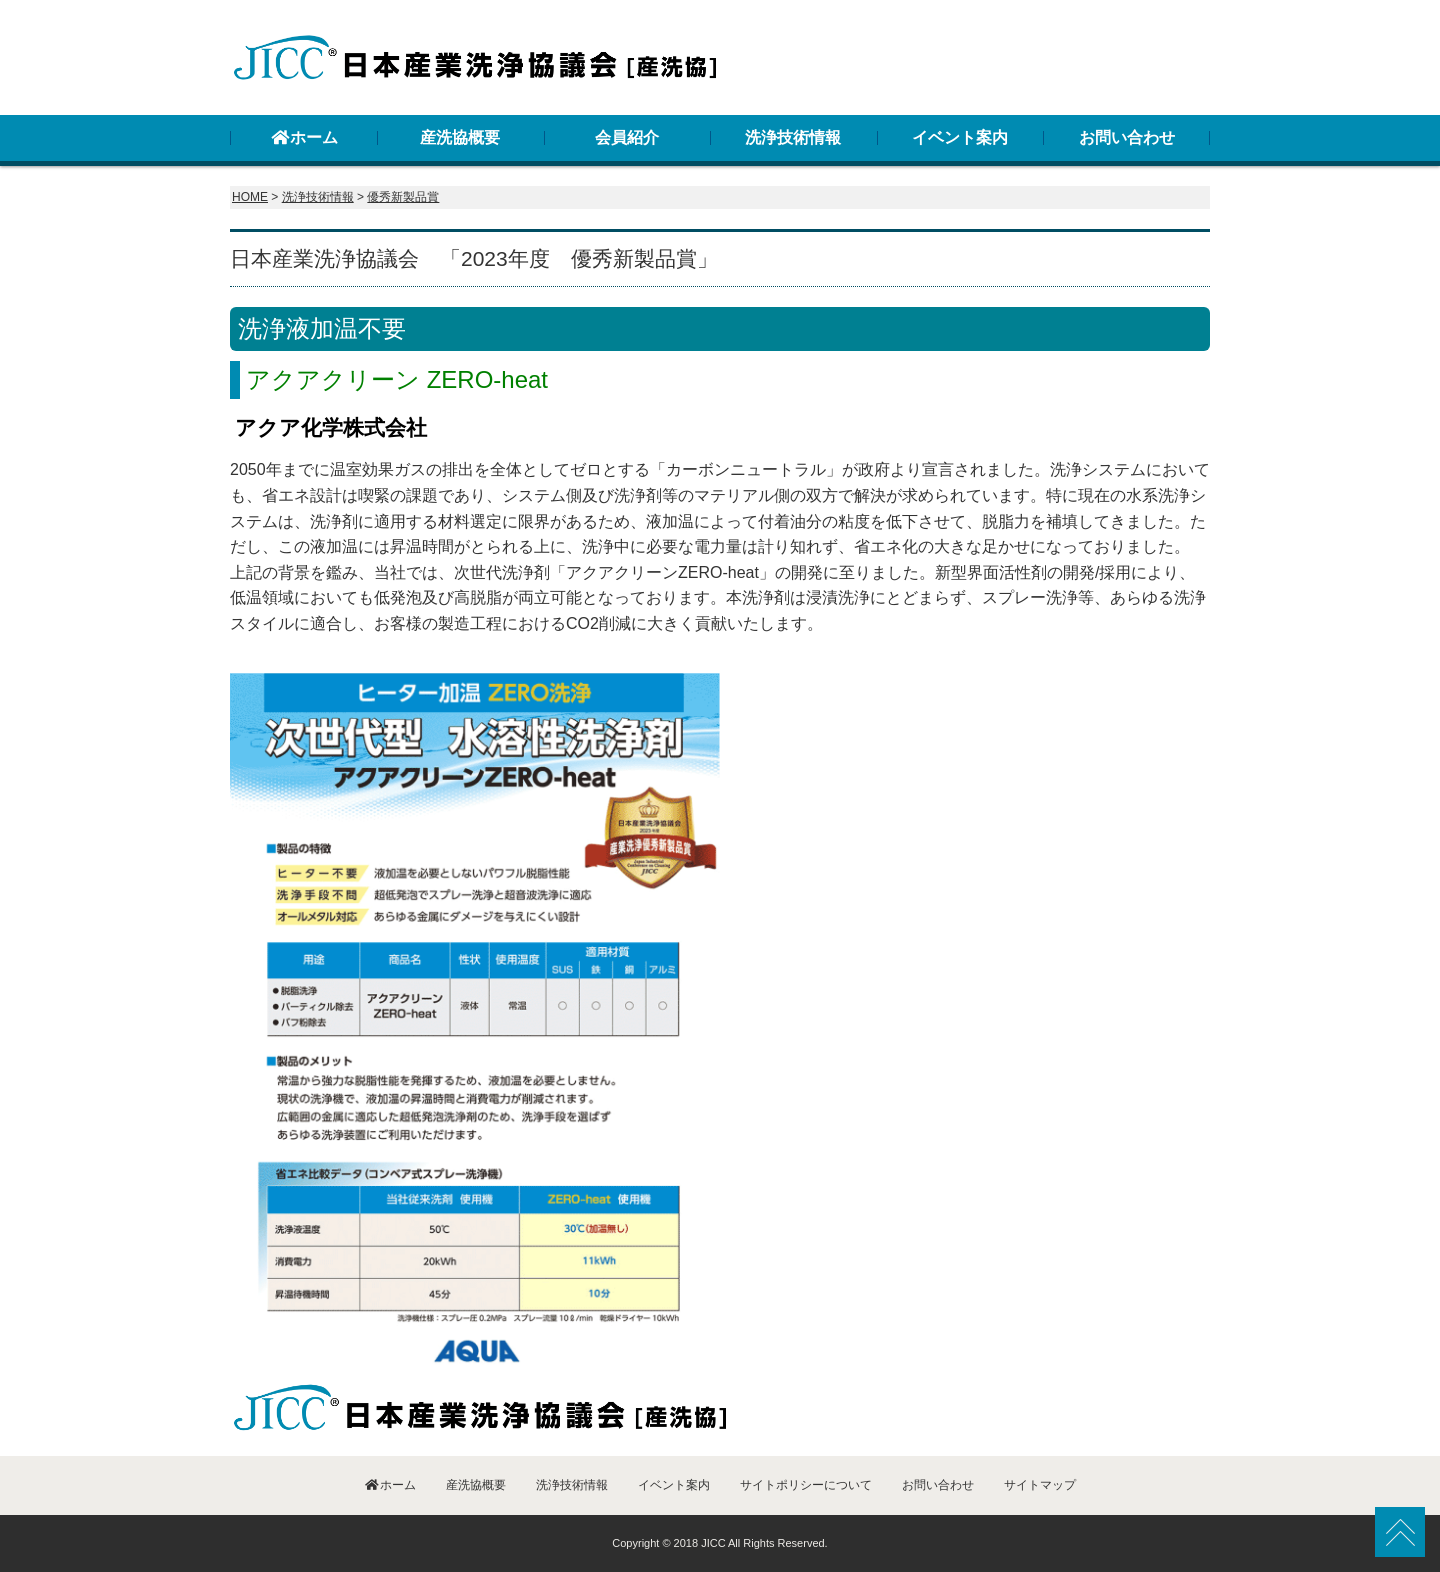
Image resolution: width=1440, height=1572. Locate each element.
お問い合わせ (1127, 137)
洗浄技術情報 (793, 137)
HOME (250, 197)
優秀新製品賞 (403, 197)
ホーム (304, 137)
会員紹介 (627, 137)
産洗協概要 (460, 137)
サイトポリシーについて (806, 1485)
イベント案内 (960, 137)
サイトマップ (1040, 1485)
